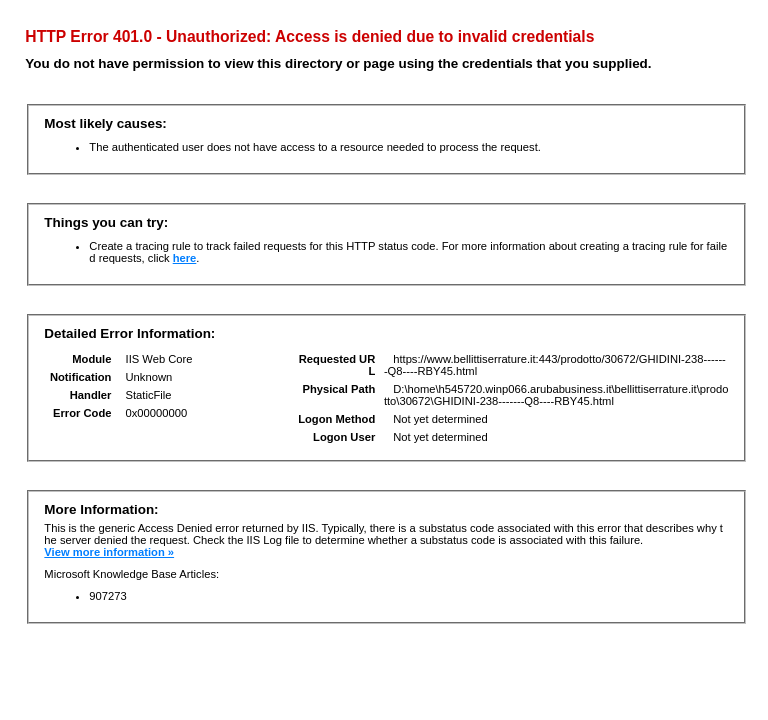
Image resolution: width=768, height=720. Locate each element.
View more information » (109, 552)
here (185, 258)
